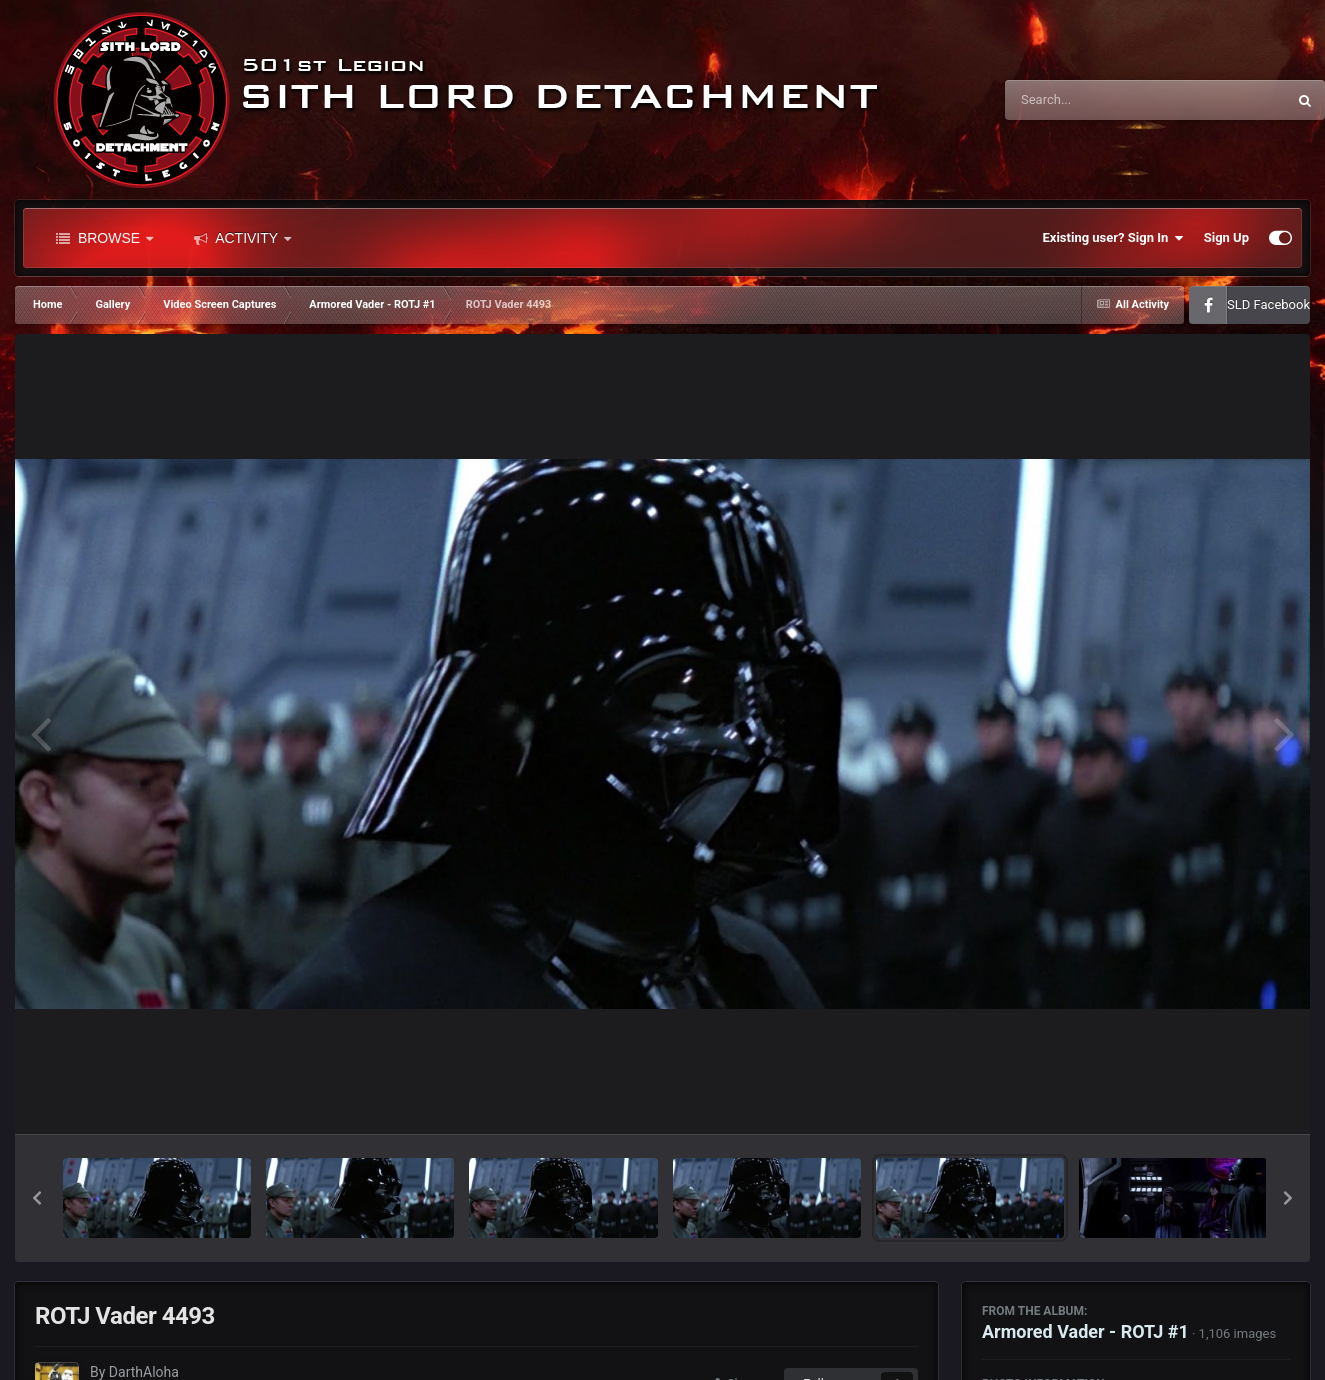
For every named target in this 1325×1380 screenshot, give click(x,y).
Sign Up (1226, 237)
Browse (104, 238)
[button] (37, 1198)
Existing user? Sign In (1113, 238)
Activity (242, 238)
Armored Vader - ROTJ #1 (1085, 1331)
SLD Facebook (1268, 304)
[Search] (1095, 100)
